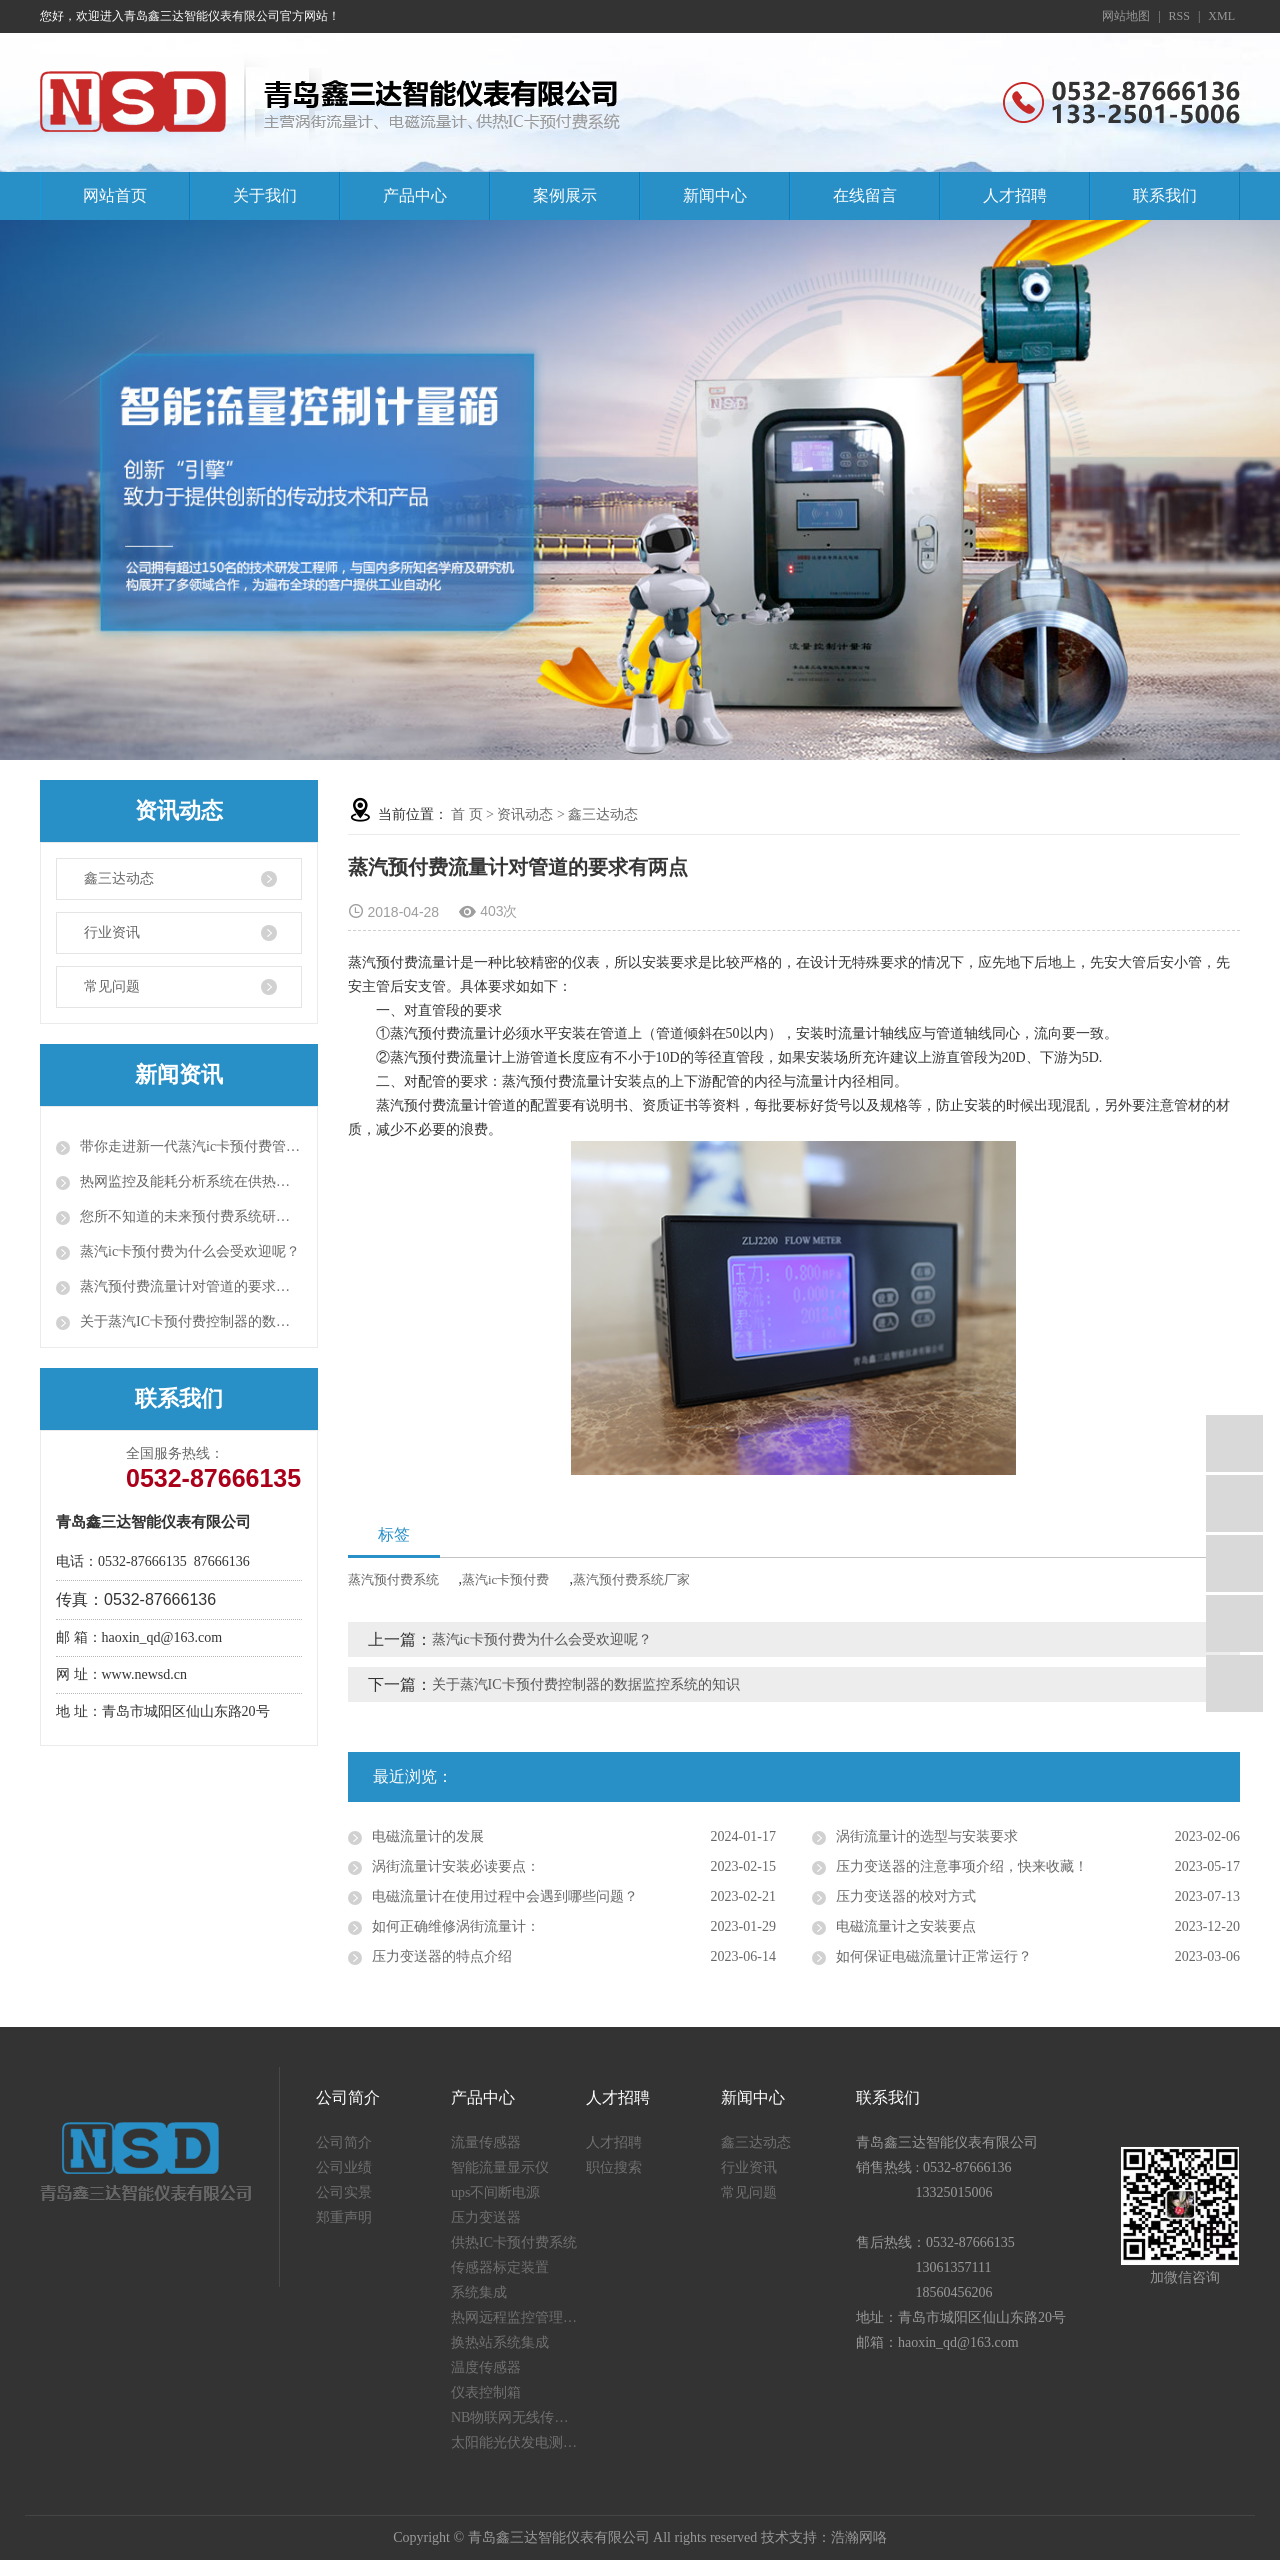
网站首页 (115, 195)
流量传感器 (486, 2142)
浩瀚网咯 (859, 2537)
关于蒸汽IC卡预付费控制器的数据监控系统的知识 (191, 1321)
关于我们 (265, 195)
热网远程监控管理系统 (518, 2317)
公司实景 (344, 2192)
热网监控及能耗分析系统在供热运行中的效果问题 (191, 1181)
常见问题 (112, 986)
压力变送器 (486, 2217)
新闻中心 (715, 195)
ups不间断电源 (495, 2192)
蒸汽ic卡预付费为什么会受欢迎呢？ (190, 1251)
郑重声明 (344, 2217)
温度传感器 (486, 2367)
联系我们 (1165, 195)
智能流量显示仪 (500, 2167)
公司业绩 (344, 2167)
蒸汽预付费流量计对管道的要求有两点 (191, 1286)
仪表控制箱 (486, 2392)
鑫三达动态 (119, 878)
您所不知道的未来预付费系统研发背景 (191, 1216)
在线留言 (865, 195)
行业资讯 (112, 932)
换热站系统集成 (500, 2342)
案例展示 (565, 195)
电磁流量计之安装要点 (906, 1926)
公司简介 (344, 2142)
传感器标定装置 (500, 2267)
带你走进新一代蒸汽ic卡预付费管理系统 (191, 1146)
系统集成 (479, 2292)
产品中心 (415, 195)
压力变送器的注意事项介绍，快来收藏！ (962, 1866)
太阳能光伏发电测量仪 (518, 2442)
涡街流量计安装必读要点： (456, 1866)
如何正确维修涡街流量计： (456, 1926)
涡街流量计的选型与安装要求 (927, 1836)
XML (1221, 16)
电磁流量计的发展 (428, 1836)
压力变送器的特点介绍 (442, 1956)
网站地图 (1126, 16)
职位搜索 (614, 2167)
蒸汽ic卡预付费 (505, 1579)
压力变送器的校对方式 (906, 1896)
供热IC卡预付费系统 (514, 2242)
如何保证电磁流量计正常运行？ (934, 1956)
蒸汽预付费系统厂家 (631, 1579)
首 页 (467, 814)
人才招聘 (1015, 195)
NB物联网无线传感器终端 (518, 2417)
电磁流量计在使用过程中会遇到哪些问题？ (505, 1896)
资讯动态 (525, 814)
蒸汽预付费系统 (393, 1579)
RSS (1179, 16)
